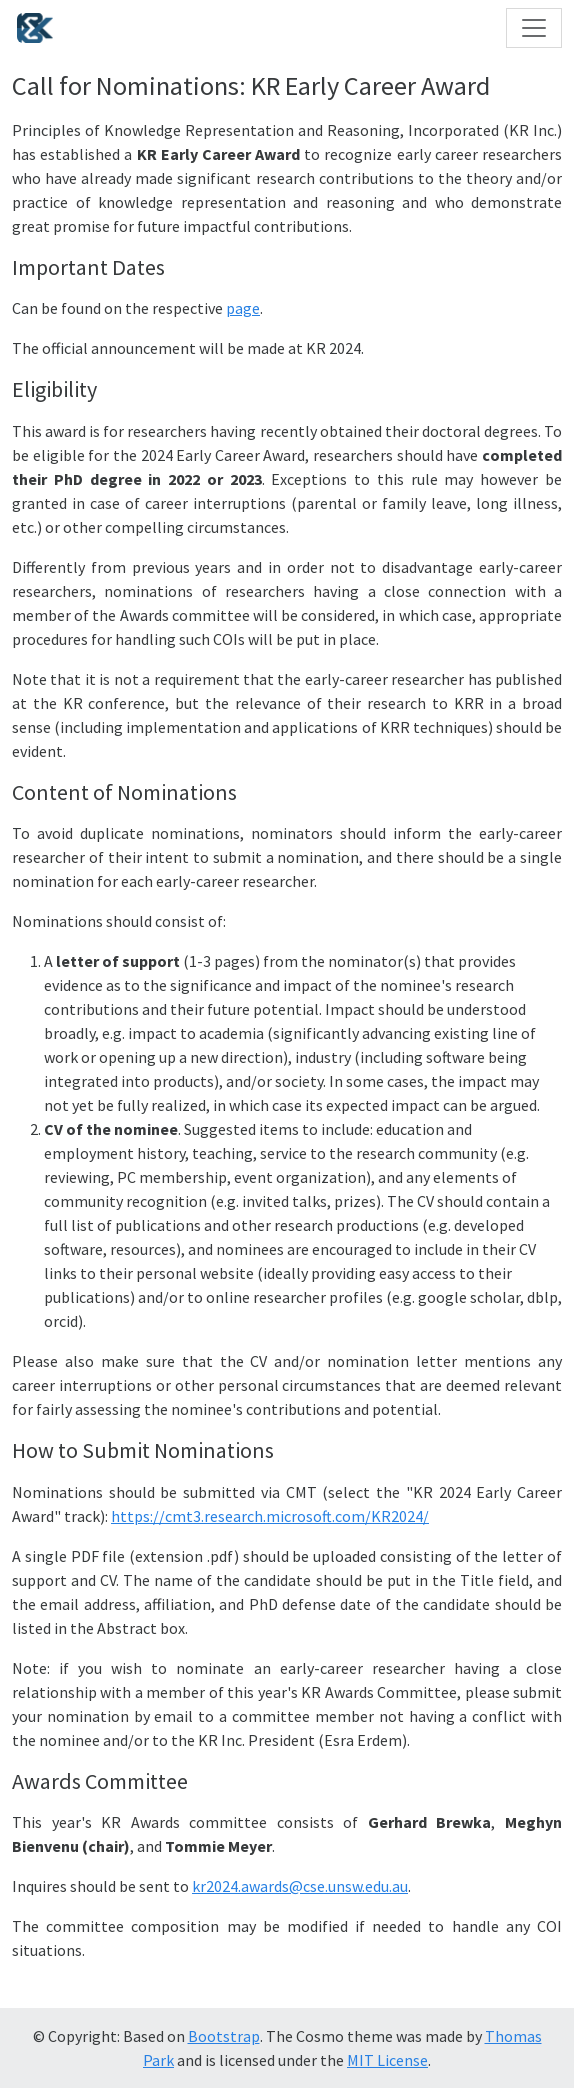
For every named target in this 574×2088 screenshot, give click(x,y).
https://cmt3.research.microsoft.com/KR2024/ (270, 1516)
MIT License (387, 2060)
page (243, 308)
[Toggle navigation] (534, 28)
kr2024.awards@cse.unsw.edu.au (300, 1886)
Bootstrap (224, 2036)
